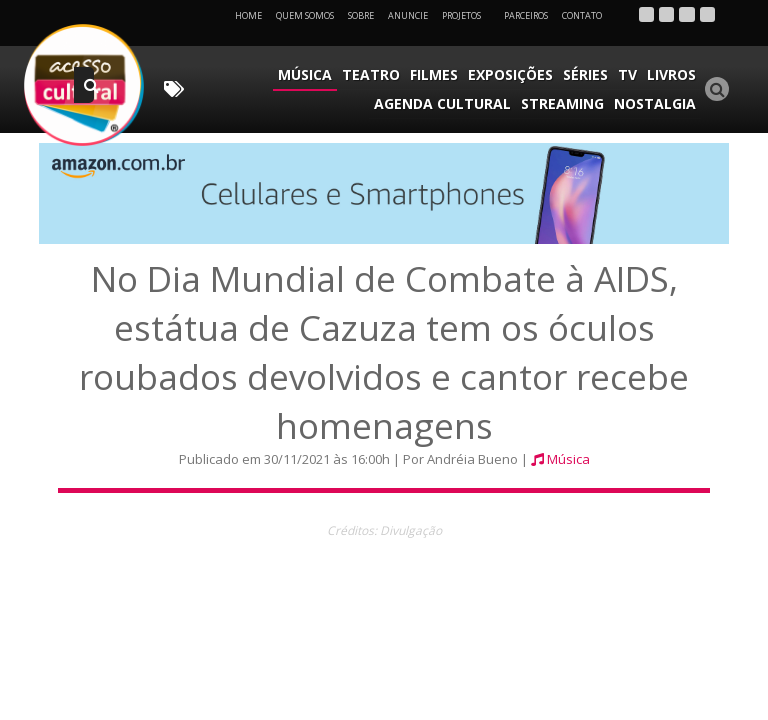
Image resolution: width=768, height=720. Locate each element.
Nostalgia (655, 103)
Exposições (510, 74)
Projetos (468, 15)
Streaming (562, 103)
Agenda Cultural (442, 103)
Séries (585, 74)
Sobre (361, 15)
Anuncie (408, 15)
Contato (582, 15)
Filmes (434, 74)
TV (627, 74)
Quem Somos (305, 15)
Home (248, 15)
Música (305, 74)
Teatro (371, 74)
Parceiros (526, 15)
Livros (671, 74)
